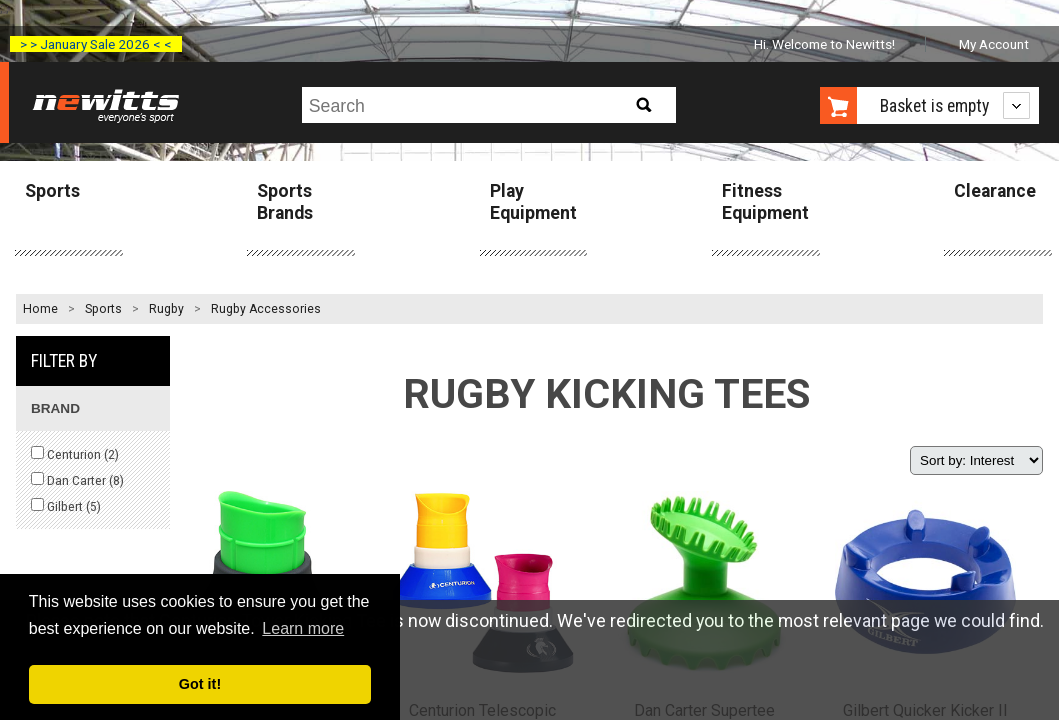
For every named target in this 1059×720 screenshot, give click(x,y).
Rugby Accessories (266, 309)
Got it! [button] (200, 684)
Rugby (166, 309)
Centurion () (75, 454)
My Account (994, 44)
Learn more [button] (303, 628)
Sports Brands (285, 201)
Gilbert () (66, 506)
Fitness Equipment (765, 201)
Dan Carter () (77, 480)
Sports (52, 191)
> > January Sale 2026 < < (96, 44)
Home (40, 309)
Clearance (995, 191)
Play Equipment (533, 201)
